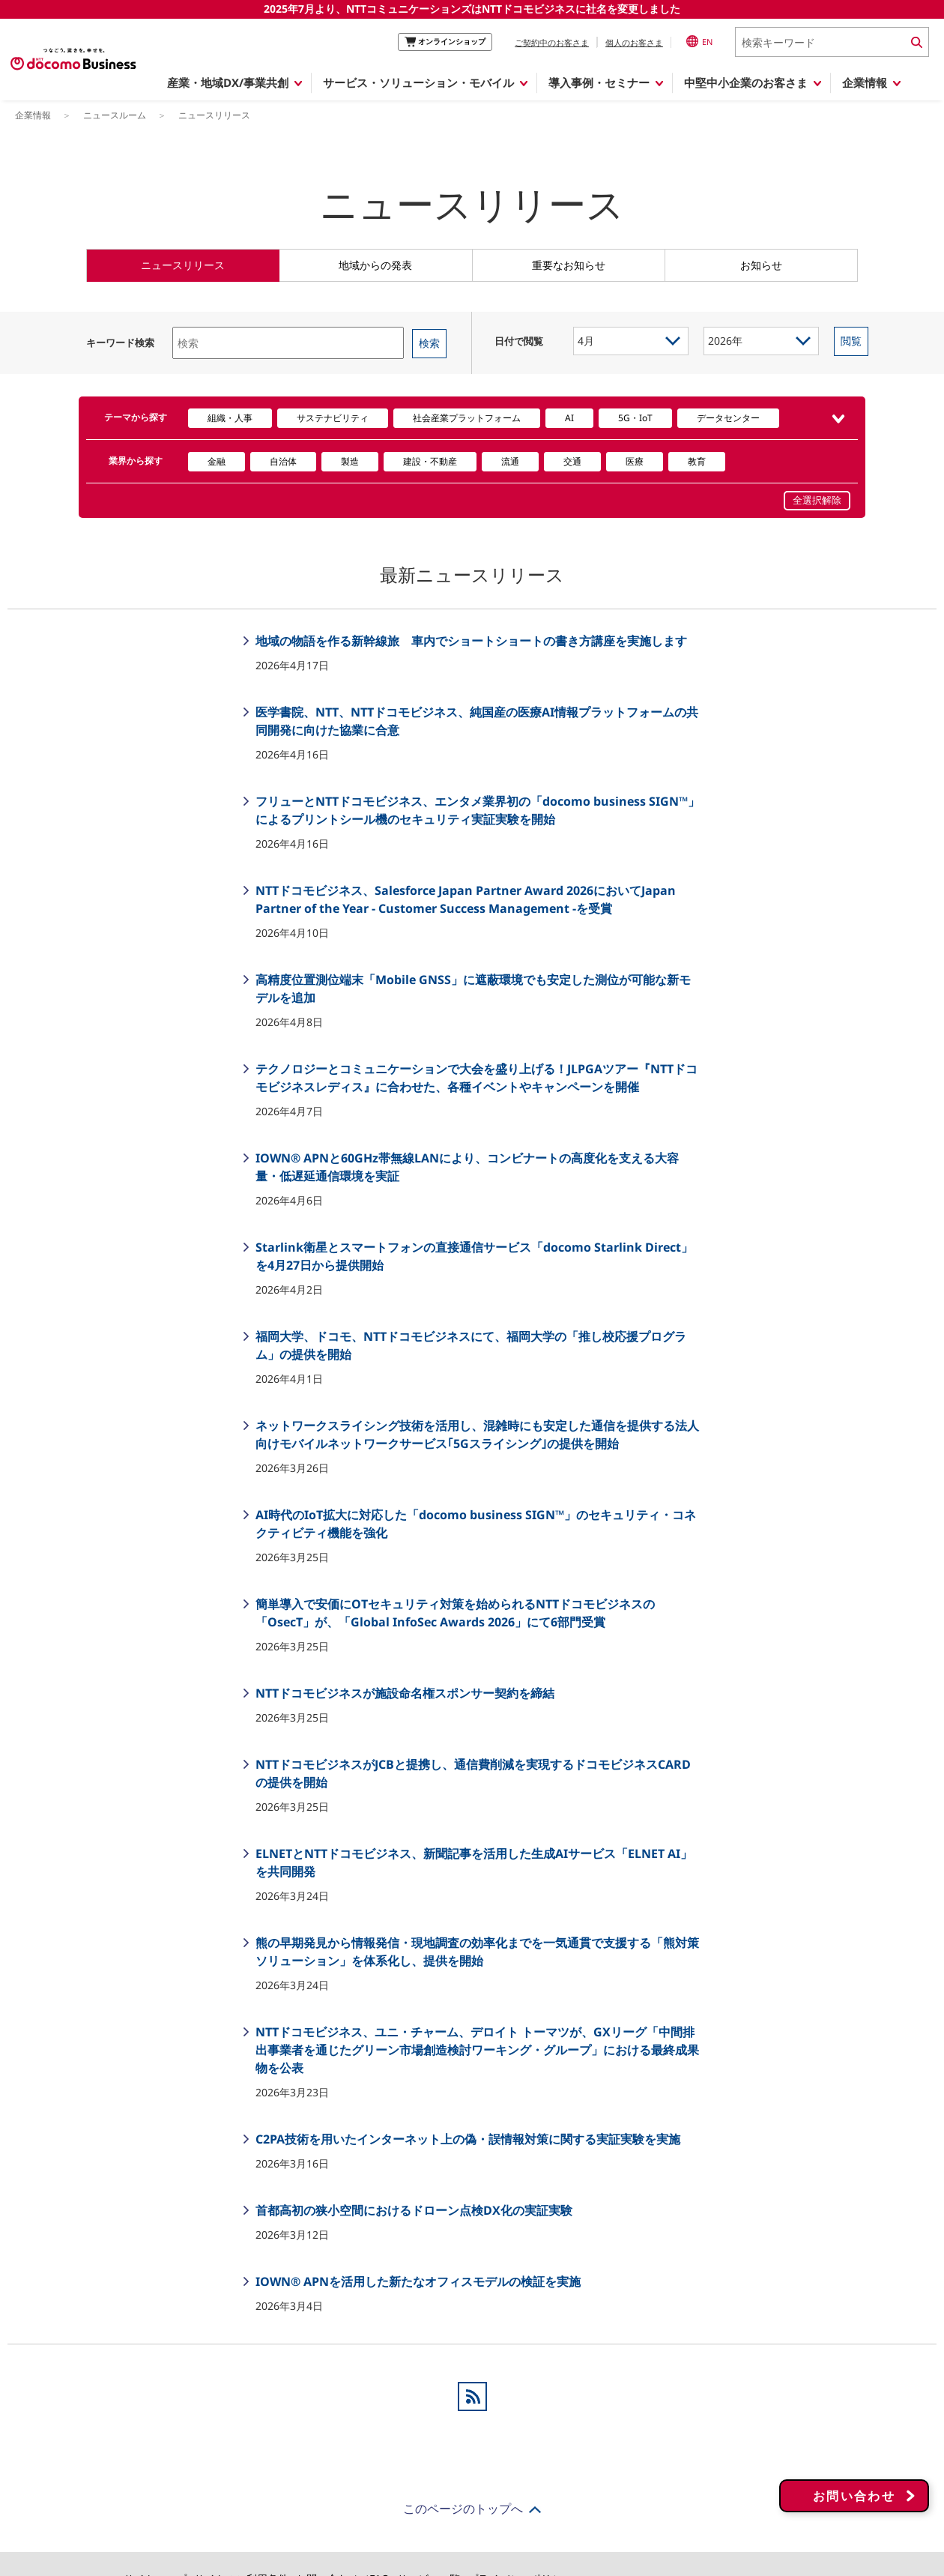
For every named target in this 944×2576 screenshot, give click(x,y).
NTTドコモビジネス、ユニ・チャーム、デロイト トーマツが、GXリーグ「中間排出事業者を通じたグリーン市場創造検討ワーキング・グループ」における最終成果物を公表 (475, 2050)
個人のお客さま (634, 42)
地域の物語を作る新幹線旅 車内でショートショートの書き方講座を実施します (469, 641)
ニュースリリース (183, 265)
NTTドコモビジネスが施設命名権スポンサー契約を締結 (403, 1693)
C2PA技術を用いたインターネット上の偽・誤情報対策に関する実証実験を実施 (466, 2139)
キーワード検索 (120, 342)
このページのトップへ (463, 2508)
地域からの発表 (375, 265)
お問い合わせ (854, 2480)
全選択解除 (817, 500)
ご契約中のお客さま (552, 42)
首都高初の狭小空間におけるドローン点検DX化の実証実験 (412, 2210)
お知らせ (761, 265)
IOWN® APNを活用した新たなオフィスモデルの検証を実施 (416, 2281)
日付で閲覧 (518, 341)
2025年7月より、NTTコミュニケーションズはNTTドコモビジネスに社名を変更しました (472, 8)
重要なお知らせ (568, 265)
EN (699, 41)
